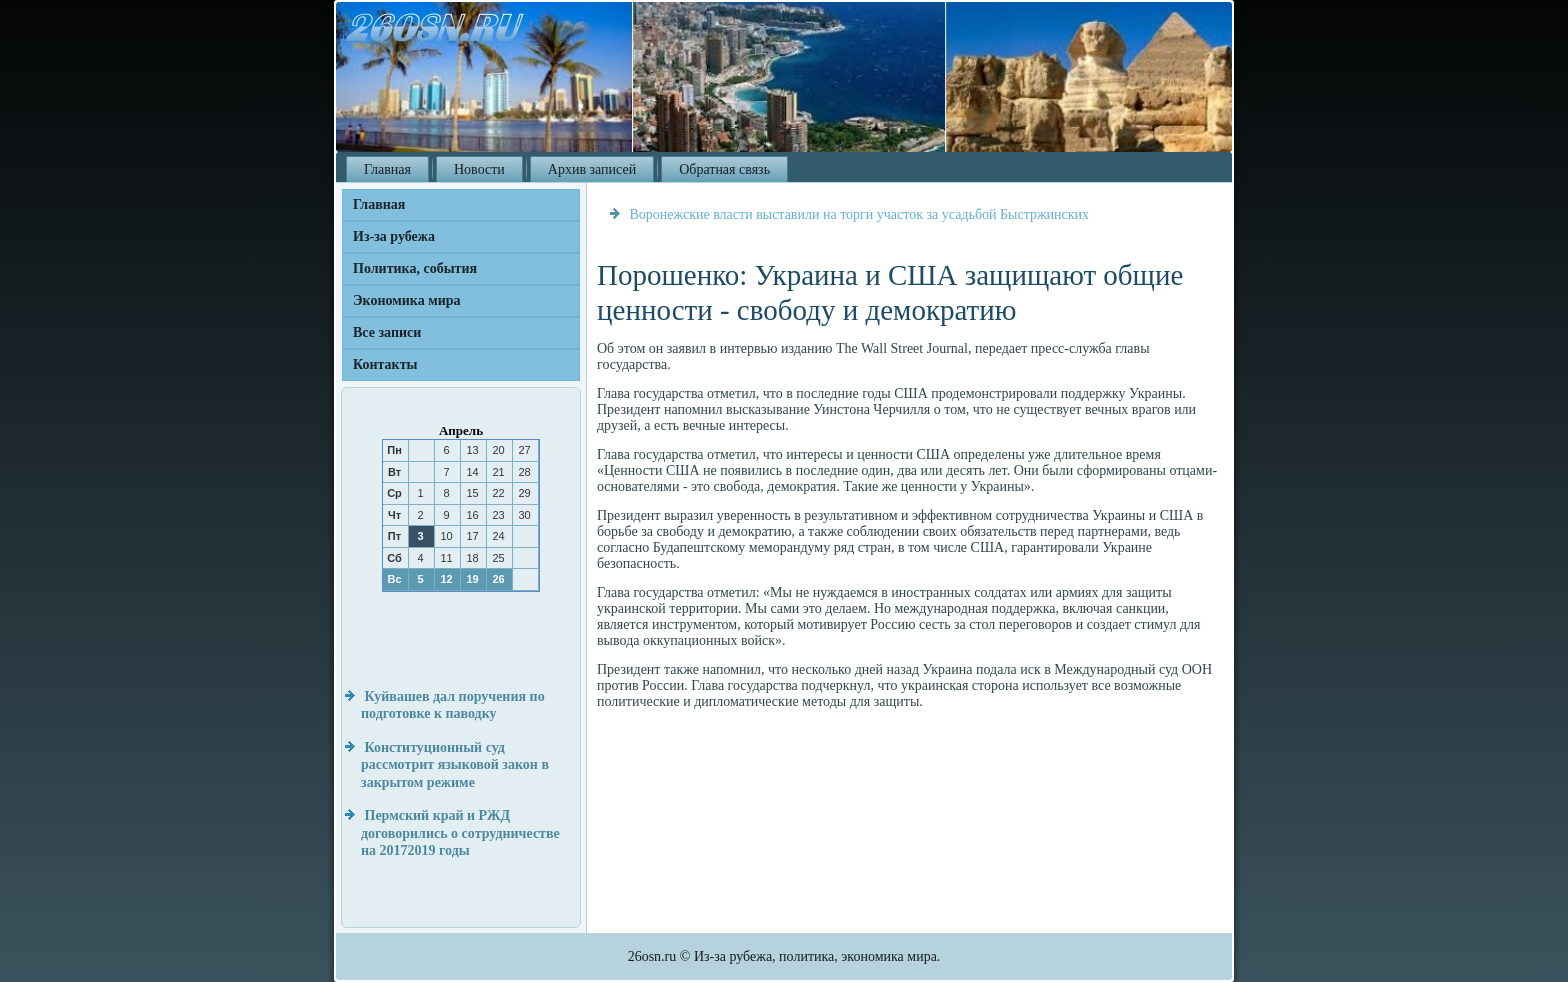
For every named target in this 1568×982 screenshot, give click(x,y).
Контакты (385, 364)
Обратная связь (724, 169)
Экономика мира (407, 300)
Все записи (387, 332)
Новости (479, 169)
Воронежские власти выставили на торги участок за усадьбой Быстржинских (860, 214)
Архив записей (592, 169)
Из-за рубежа (394, 236)
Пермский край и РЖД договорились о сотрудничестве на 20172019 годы (460, 833)
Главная (387, 169)
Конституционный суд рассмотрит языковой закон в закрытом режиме (455, 765)
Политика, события (415, 268)
